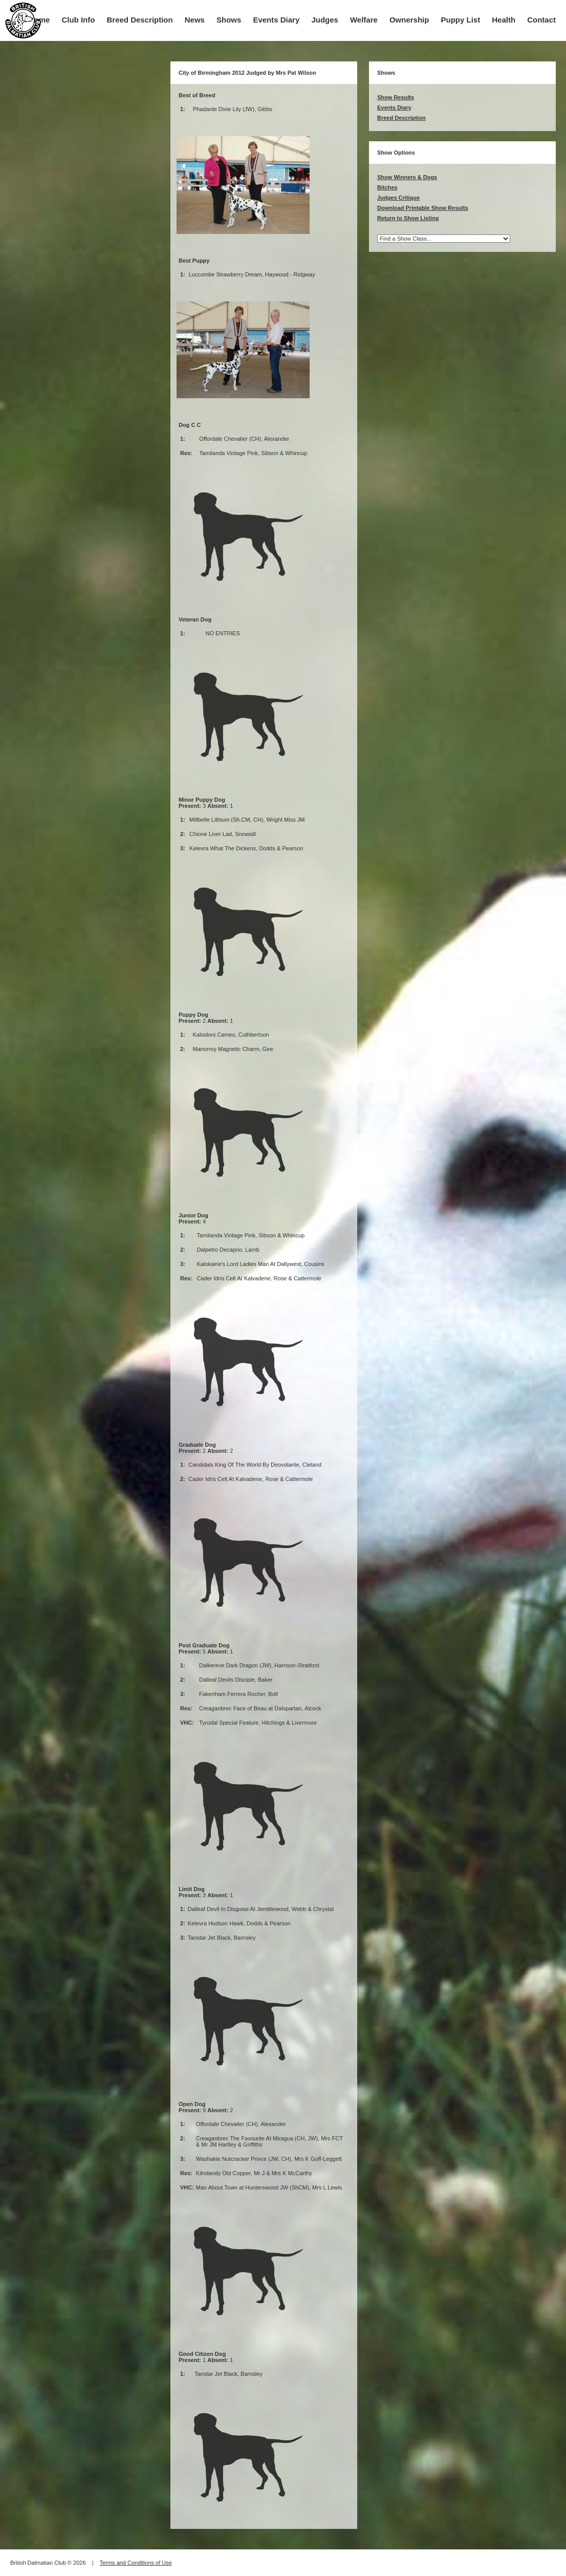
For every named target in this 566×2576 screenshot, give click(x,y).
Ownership (409, 19)
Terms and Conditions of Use (136, 2563)
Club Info (78, 19)
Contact (541, 19)
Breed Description (140, 19)
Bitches (387, 187)
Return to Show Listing (408, 218)
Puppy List (461, 19)
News (195, 19)
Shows (228, 19)
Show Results (395, 97)
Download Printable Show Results (422, 208)
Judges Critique (398, 198)
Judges (324, 19)
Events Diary (276, 19)
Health (503, 19)
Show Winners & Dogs (407, 177)
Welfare (364, 19)
